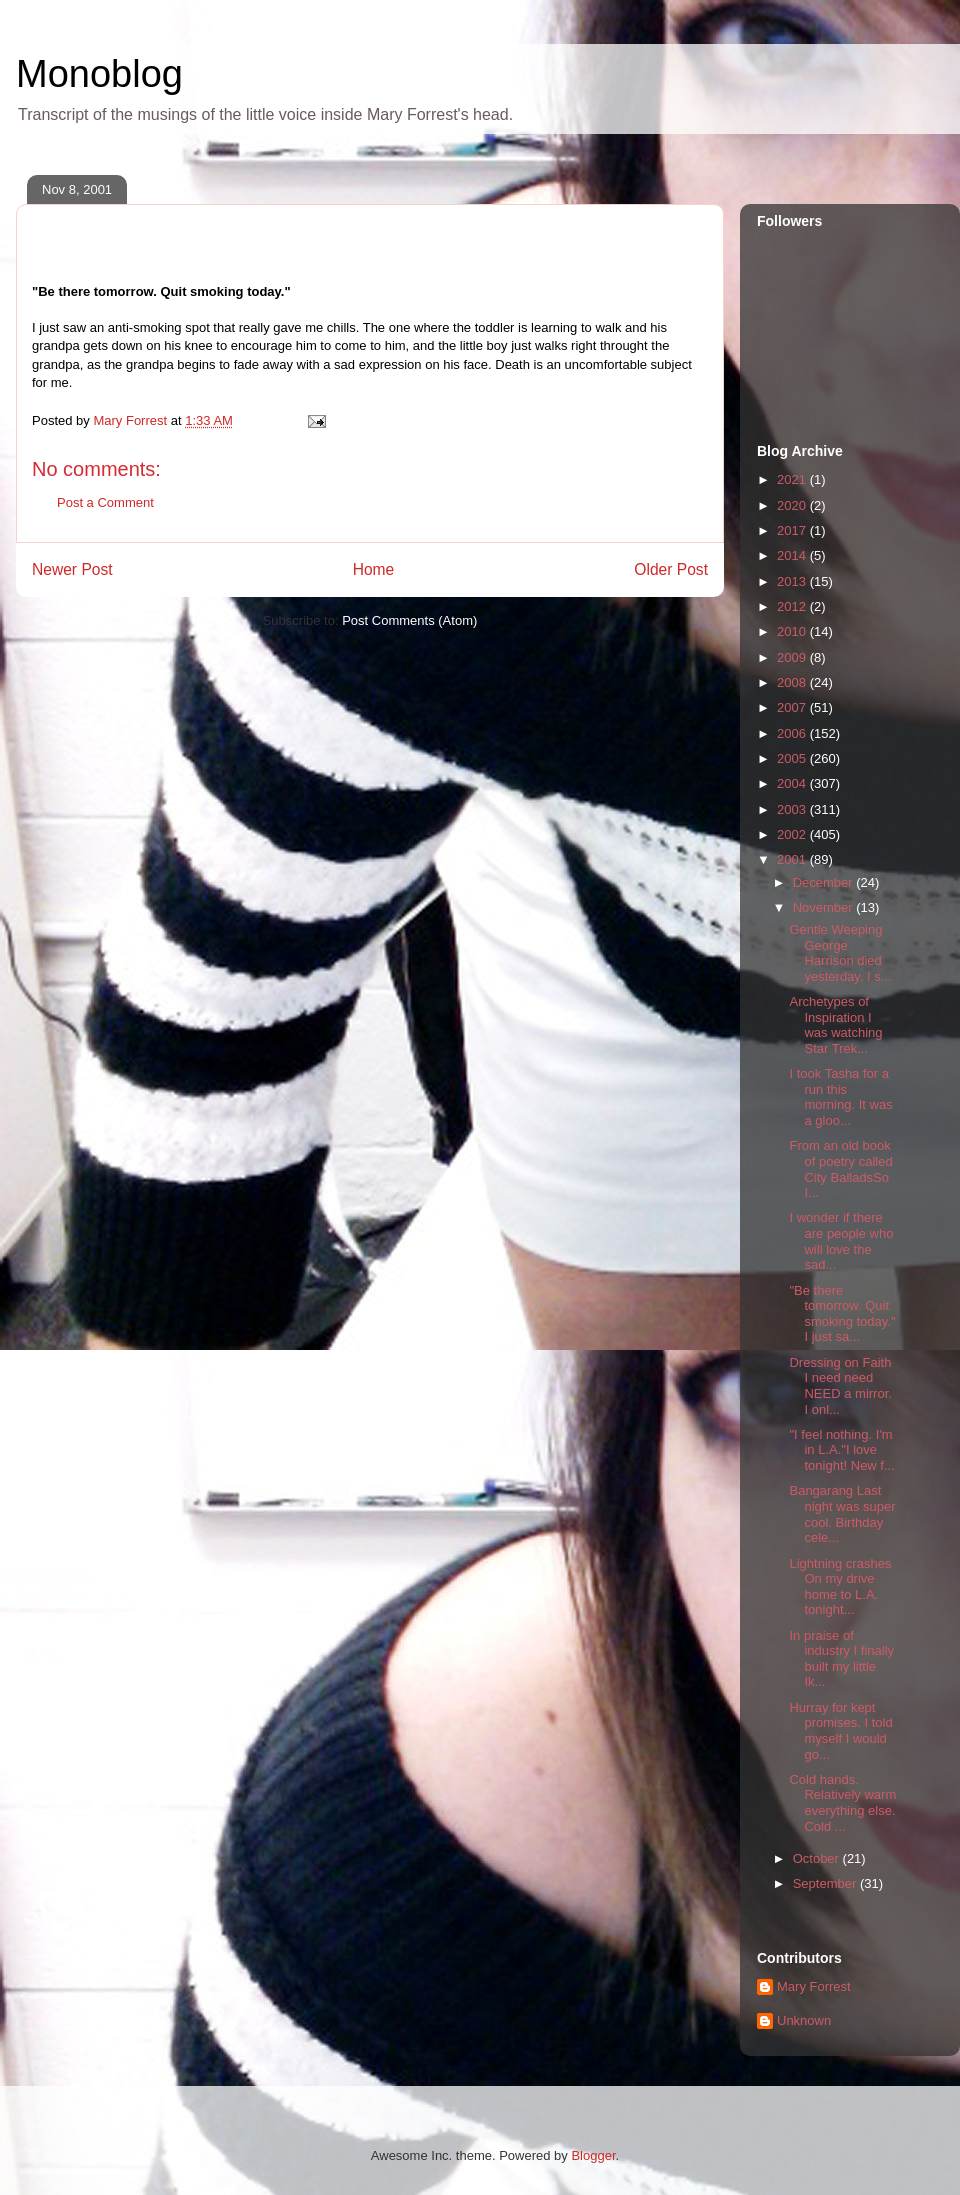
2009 (793, 657)
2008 (793, 682)
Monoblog (99, 74)
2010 (793, 631)
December (825, 882)
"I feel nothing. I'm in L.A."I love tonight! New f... (841, 1450)
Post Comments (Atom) (409, 620)
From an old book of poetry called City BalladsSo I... (840, 1169)
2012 (793, 606)
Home (374, 569)
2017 (793, 530)
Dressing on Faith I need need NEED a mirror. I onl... (840, 1386)
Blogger (593, 2155)
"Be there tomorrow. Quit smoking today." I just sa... (842, 1314)
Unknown (804, 2020)
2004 (793, 783)
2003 (793, 809)
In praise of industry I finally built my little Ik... (841, 1659)
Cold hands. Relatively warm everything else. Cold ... (842, 1803)
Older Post (671, 569)
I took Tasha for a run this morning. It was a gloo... (840, 1097)
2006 (793, 733)
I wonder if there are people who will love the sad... (841, 1241)
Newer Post (72, 569)
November (825, 907)
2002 (793, 834)
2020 (793, 505)
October (818, 1858)
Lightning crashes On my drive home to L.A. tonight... (840, 1587)
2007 (793, 707)
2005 (793, 758)
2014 (793, 555)
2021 (793, 479)
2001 (793, 859)
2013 (793, 581)
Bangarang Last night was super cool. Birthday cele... (842, 1514)
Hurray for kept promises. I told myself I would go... (840, 1731)
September (826, 1883)
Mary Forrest (814, 1986)
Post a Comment (105, 502)
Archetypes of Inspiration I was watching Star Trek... (835, 1025)
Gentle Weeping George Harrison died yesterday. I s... (840, 953)
